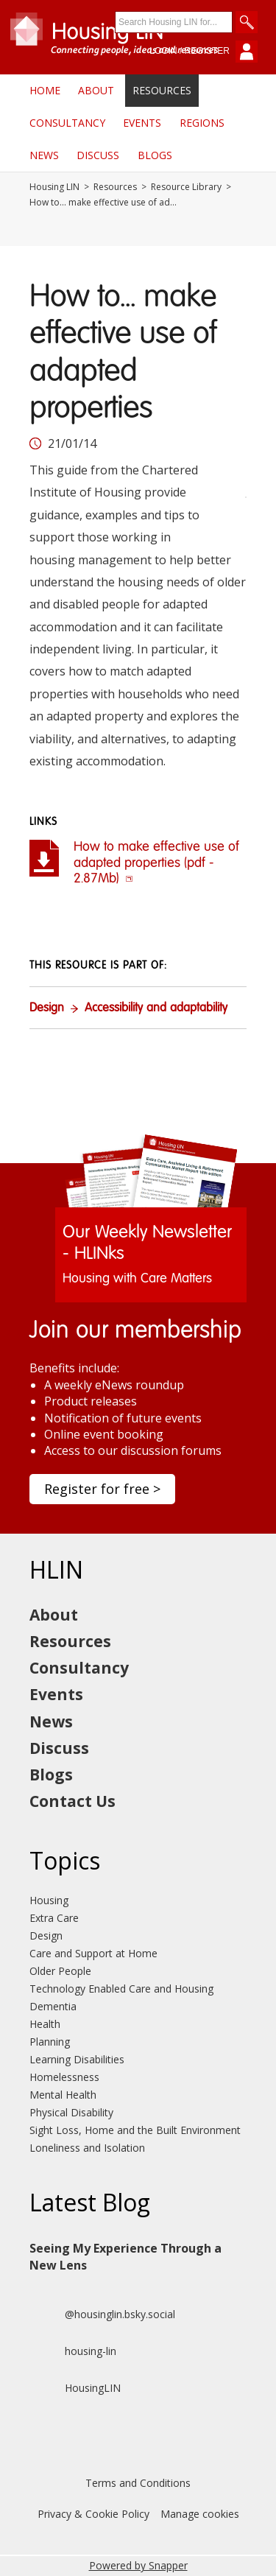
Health (44, 2024)
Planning (49, 2042)
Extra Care (54, 1918)
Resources (161, 90)
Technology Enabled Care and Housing (121, 1989)
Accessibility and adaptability (156, 1008)
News (44, 155)
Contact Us (72, 1801)
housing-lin (72, 2351)
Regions (202, 123)
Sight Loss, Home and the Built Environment (135, 2130)
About (96, 90)
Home (44, 90)
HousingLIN (75, 2388)
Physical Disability (71, 2112)
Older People (60, 1971)
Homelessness (64, 2077)
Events (142, 123)
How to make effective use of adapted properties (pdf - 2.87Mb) (156, 862)
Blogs (155, 155)
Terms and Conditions (138, 2483)
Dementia (53, 2006)
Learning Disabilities (76, 2059)
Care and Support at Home (93, 1953)
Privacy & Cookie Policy (93, 2514)
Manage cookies (199, 2514)
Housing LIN (54, 187)
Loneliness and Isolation (87, 2148)
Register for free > (102, 1489)
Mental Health (62, 2095)
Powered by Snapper (138, 2565)
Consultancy (67, 123)
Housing (48, 1900)
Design (46, 1008)
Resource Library (186, 187)
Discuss (98, 155)
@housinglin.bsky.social (102, 2314)
